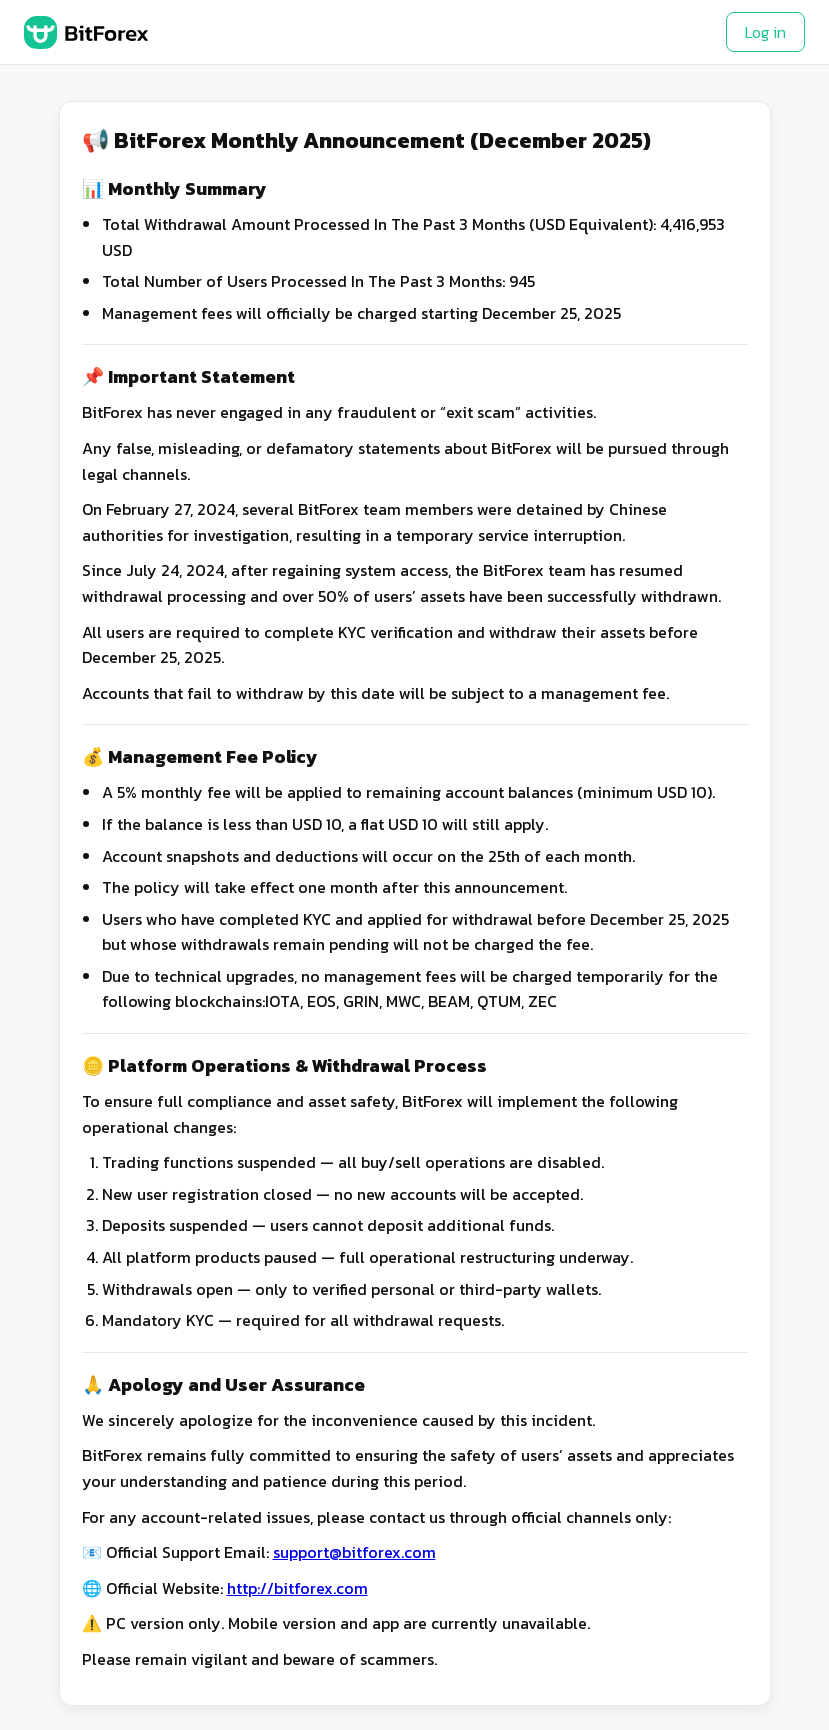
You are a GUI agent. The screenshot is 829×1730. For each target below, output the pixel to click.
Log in (765, 32)
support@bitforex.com (354, 1552)
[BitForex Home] (87, 32)
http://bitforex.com (297, 1588)
